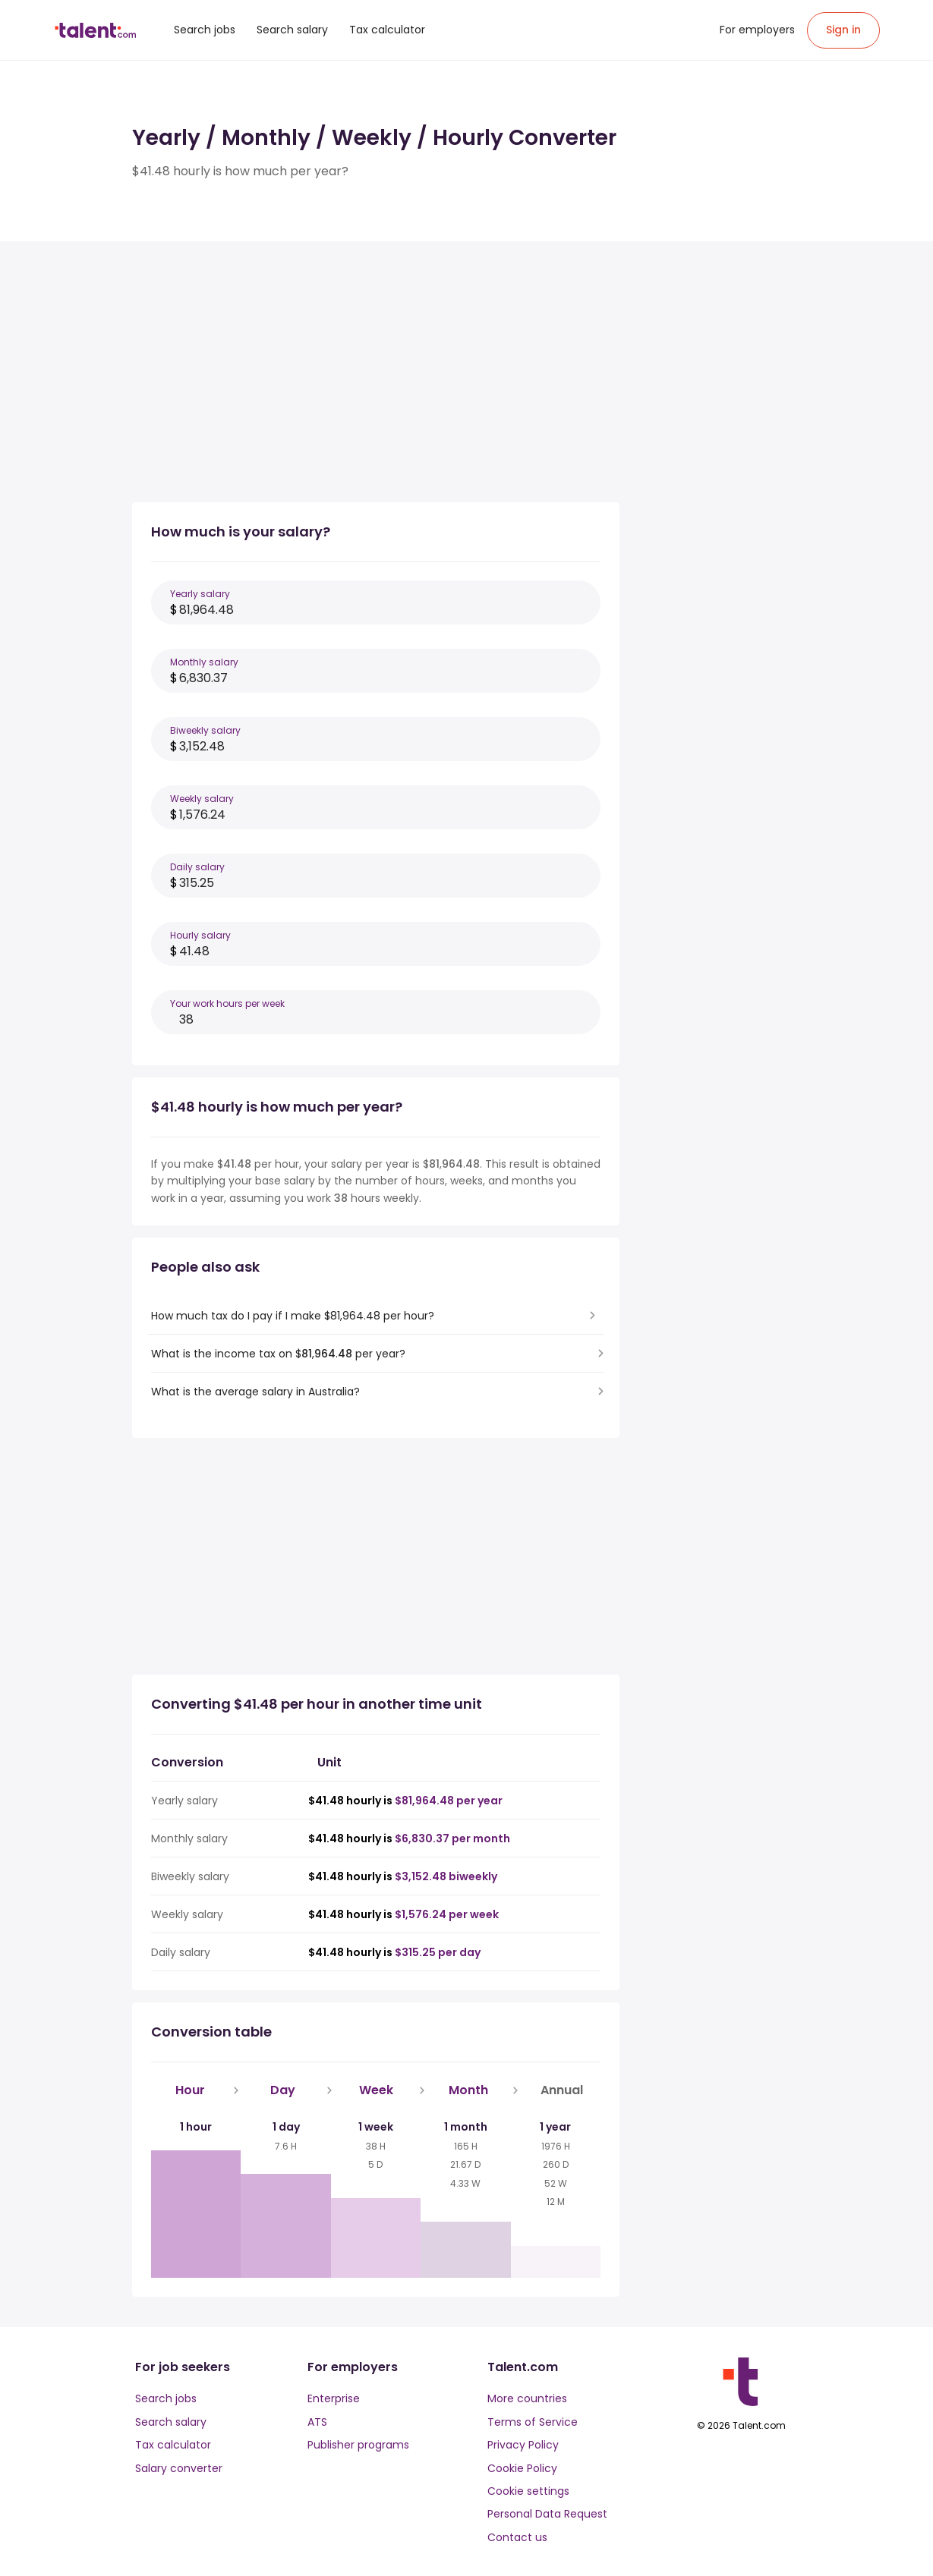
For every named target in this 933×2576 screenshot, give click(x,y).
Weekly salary (202, 798)
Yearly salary (200, 593)
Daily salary (197, 866)
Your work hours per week (227, 1003)
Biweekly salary (205, 730)
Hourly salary (200, 935)
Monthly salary (204, 662)
